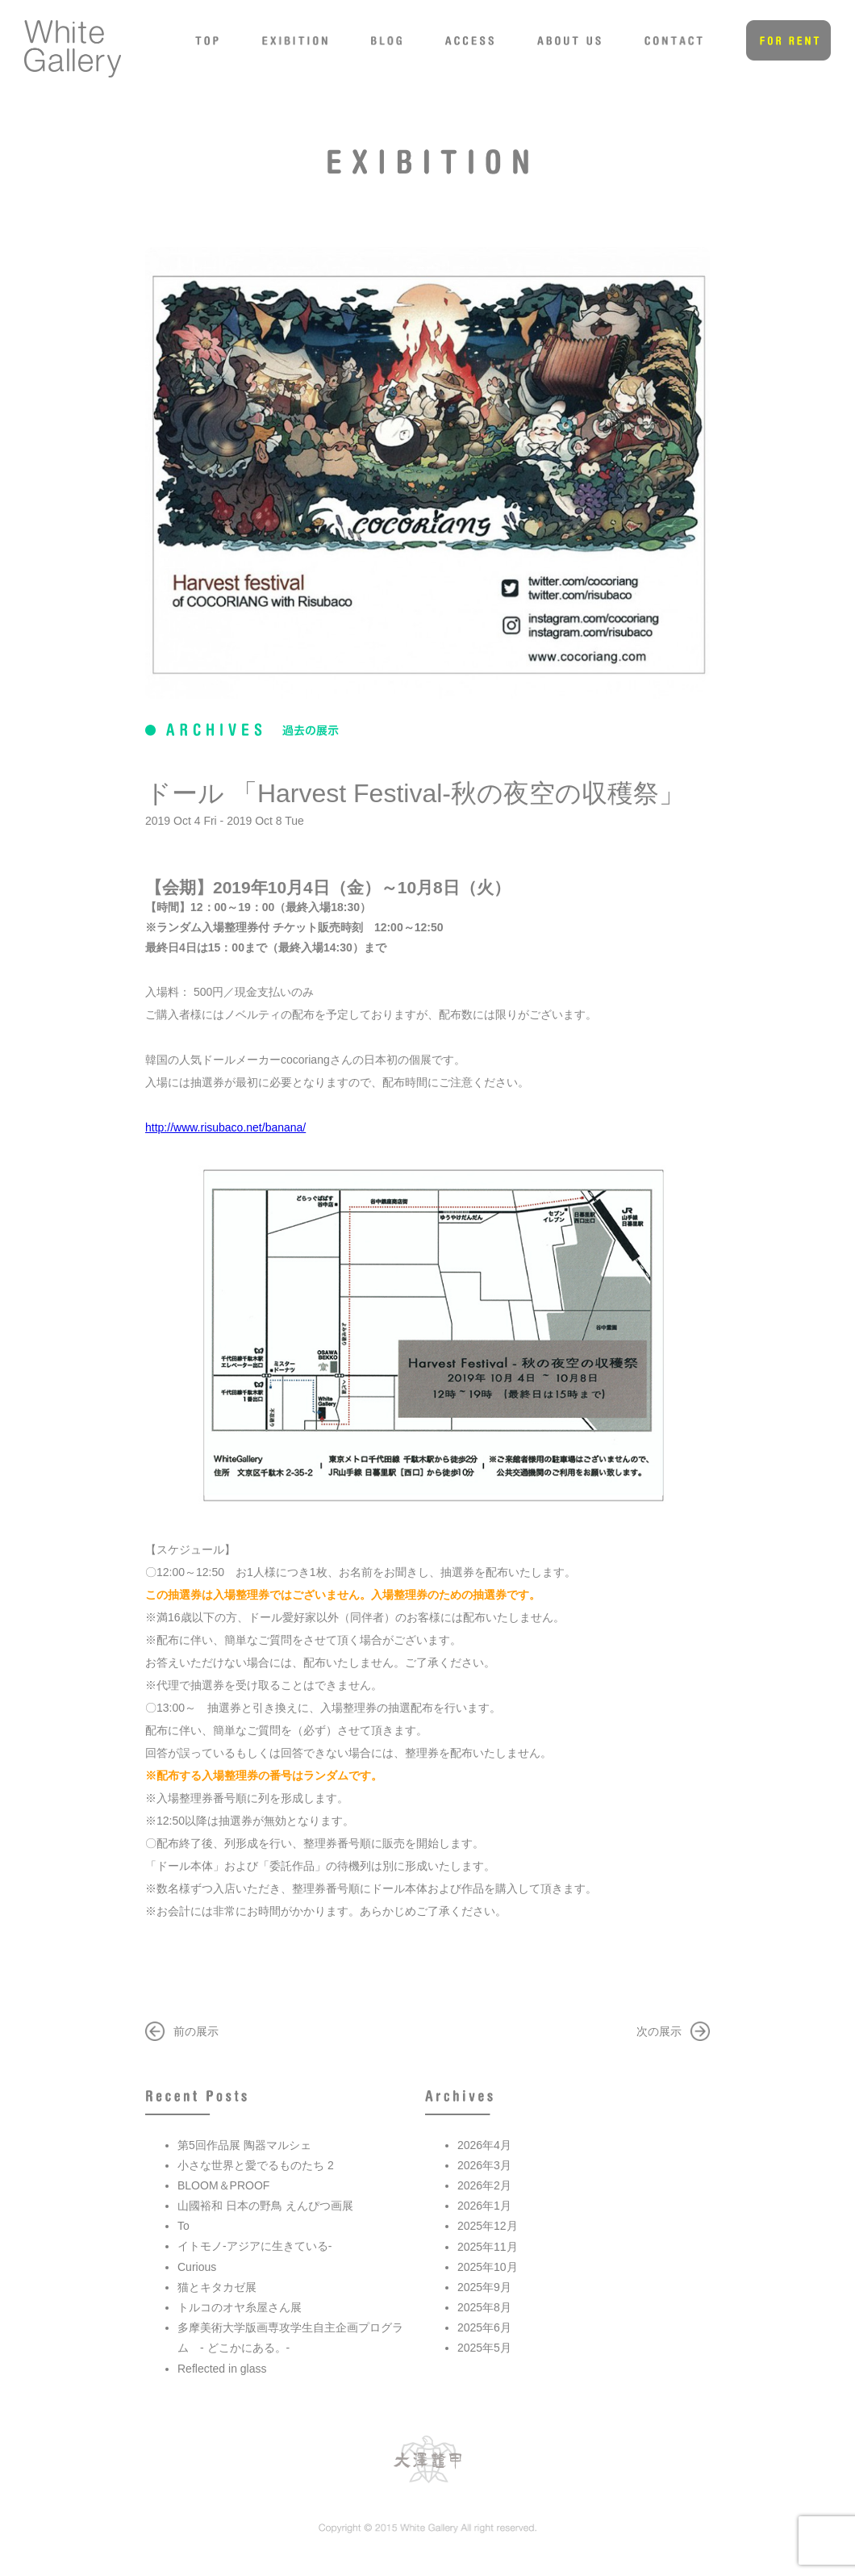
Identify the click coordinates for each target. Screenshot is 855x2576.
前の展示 (196, 2031)
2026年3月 (484, 2165)
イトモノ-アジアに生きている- (254, 2245)
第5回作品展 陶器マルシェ (244, 2145)
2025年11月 (487, 2246)
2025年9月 (484, 2287)
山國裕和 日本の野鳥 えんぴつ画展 (265, 2205)
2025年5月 (484, 2347)
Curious (196, 2266)
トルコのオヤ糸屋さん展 (239, 2307)
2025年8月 (484, 2307)
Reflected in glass (222, 2368)
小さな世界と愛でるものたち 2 (255, 2165)
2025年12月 (487, 2225)
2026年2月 (484, 2185)
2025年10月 (487, 2266)
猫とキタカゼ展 (216, 2287)
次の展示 (659, 2031)
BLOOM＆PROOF (223, 2185)
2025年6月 (484, 2327)
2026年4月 (484, 2145)
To (183, 2225)
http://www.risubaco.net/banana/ (225, 1127)
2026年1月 (484, 2205)
